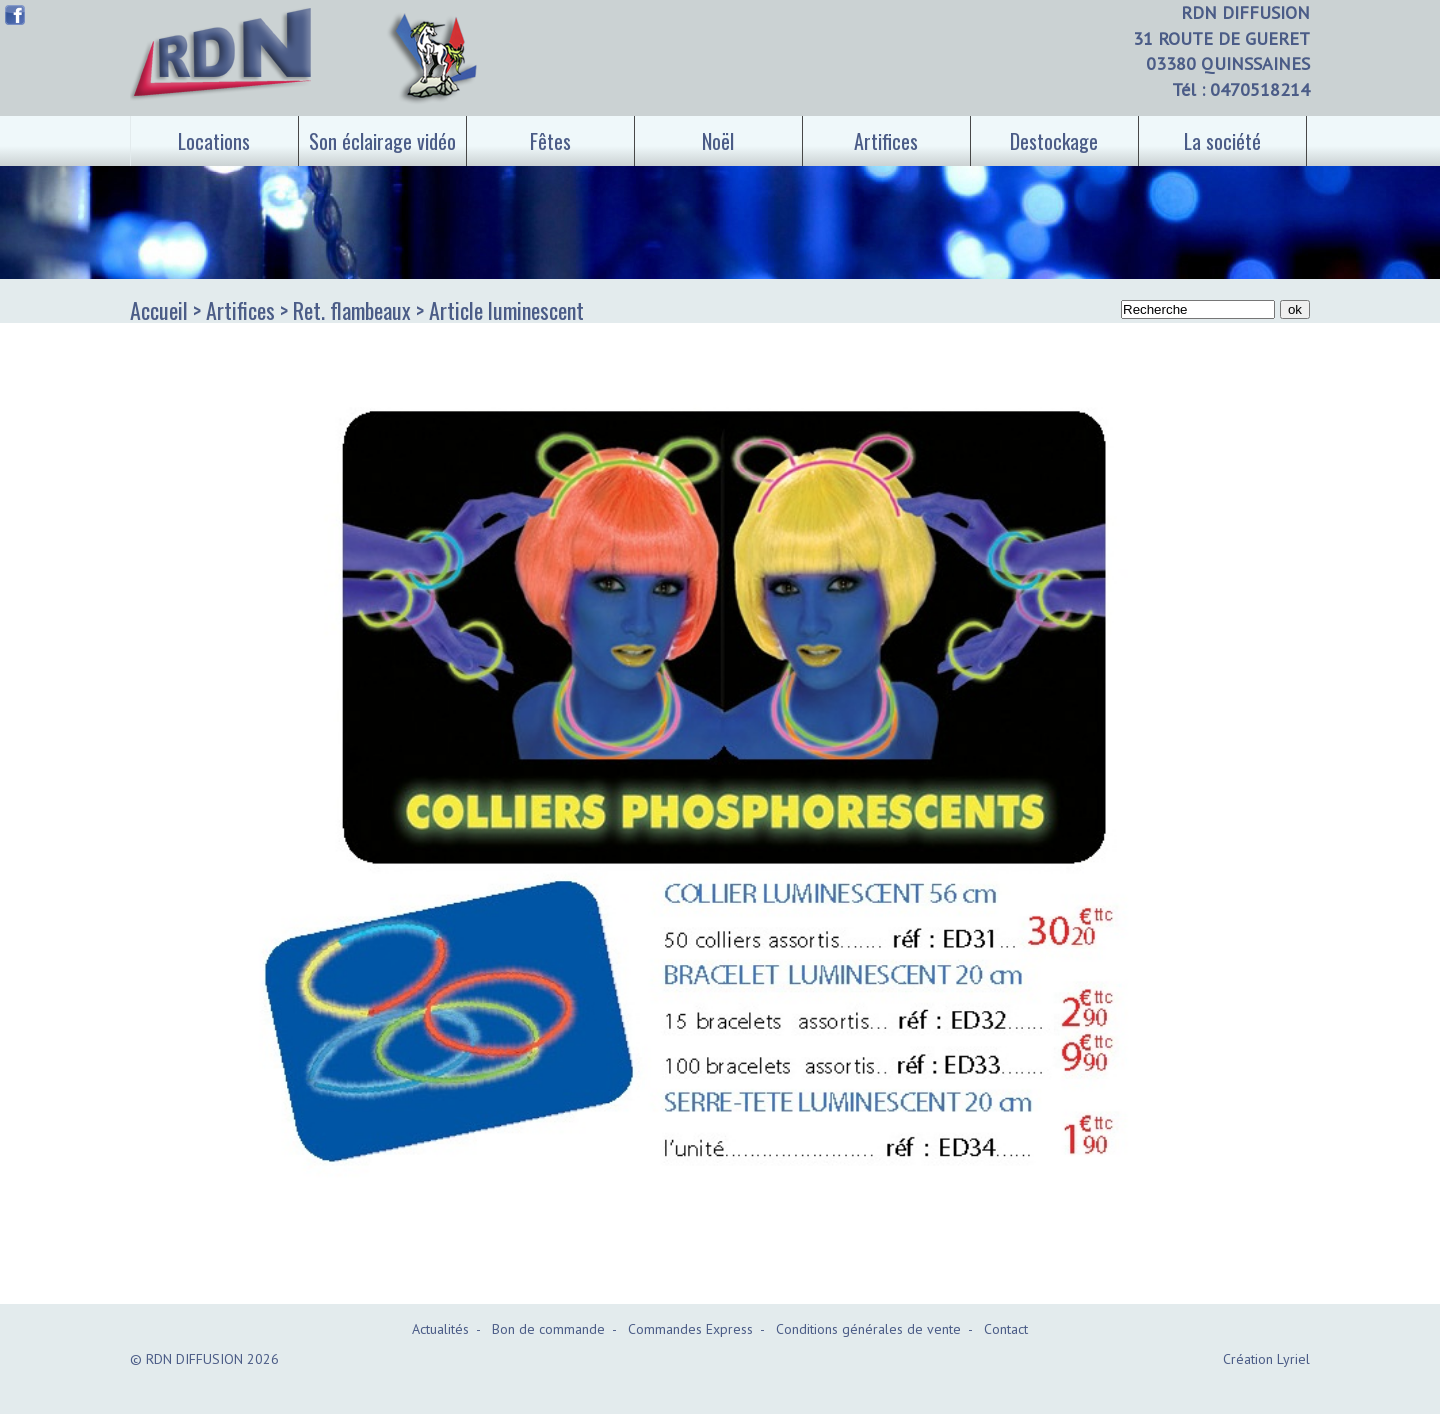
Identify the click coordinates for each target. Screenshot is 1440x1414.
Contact (1006, 1329)
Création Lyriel (1266, 1359)
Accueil (159, 310)
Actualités (440, 1329)
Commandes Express (690, 1329)
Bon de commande (548, 1329)
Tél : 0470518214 (1241, 89)
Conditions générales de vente (868, 1329)
